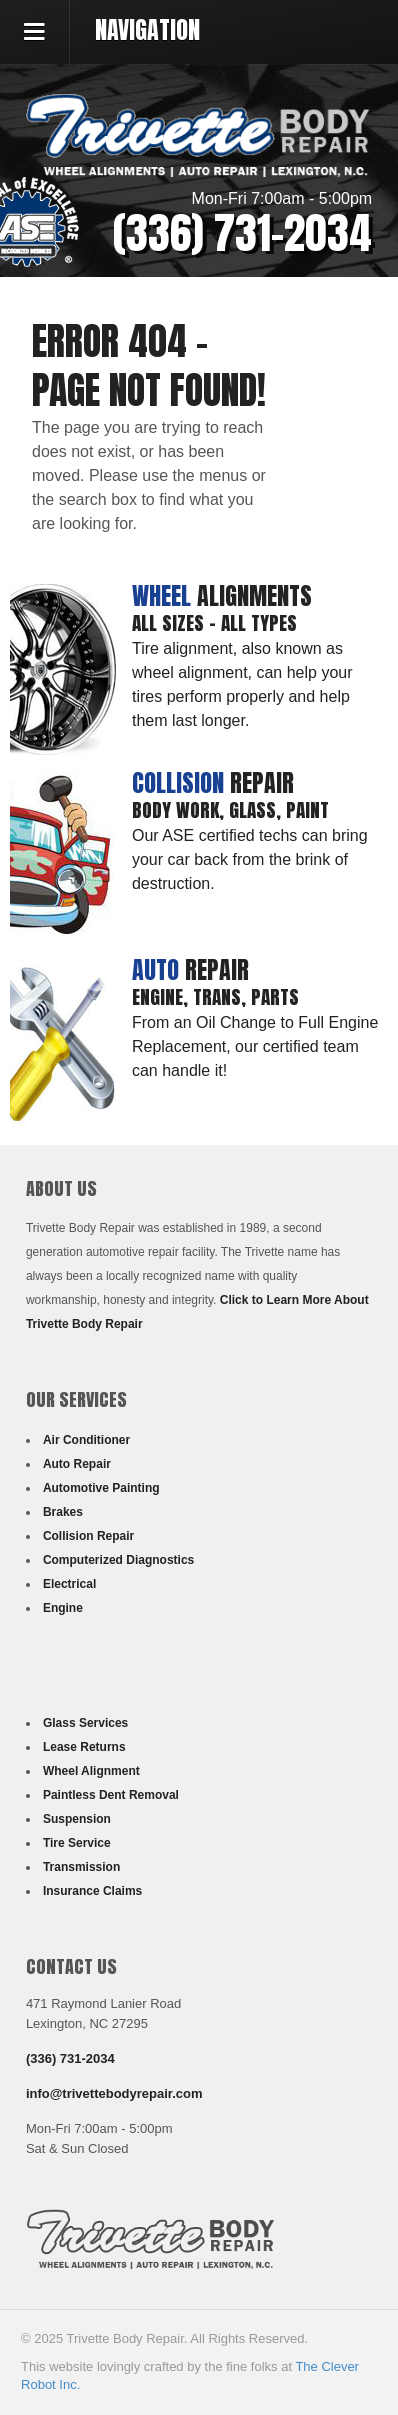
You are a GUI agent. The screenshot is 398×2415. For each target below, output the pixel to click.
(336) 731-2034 (242, 232)
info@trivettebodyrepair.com (114, 2093)
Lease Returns (84, 1747)
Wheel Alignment (91, 1771)
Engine (63, 1608)
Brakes (63, 1512)
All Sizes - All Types (214, 622)
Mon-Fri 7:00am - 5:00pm (282, 198)
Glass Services (85, 1723)
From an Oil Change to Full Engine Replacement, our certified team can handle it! (255, 1046)
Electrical (69, 1584)
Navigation (147, 30)
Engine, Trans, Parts (215, 996)
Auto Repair (77, 1464)
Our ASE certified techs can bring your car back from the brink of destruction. (250, 859)
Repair (213, 783)
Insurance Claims (92, 1891)
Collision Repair (88, 1536)
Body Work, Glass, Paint (230, 809)
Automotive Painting (101, 1488)
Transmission (81, 1867)
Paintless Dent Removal (111, 1795)
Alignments (222, 596)
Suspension (77, 1819)
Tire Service (77, 1843)
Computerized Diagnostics (118, 1560)
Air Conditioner (86, 1440)
